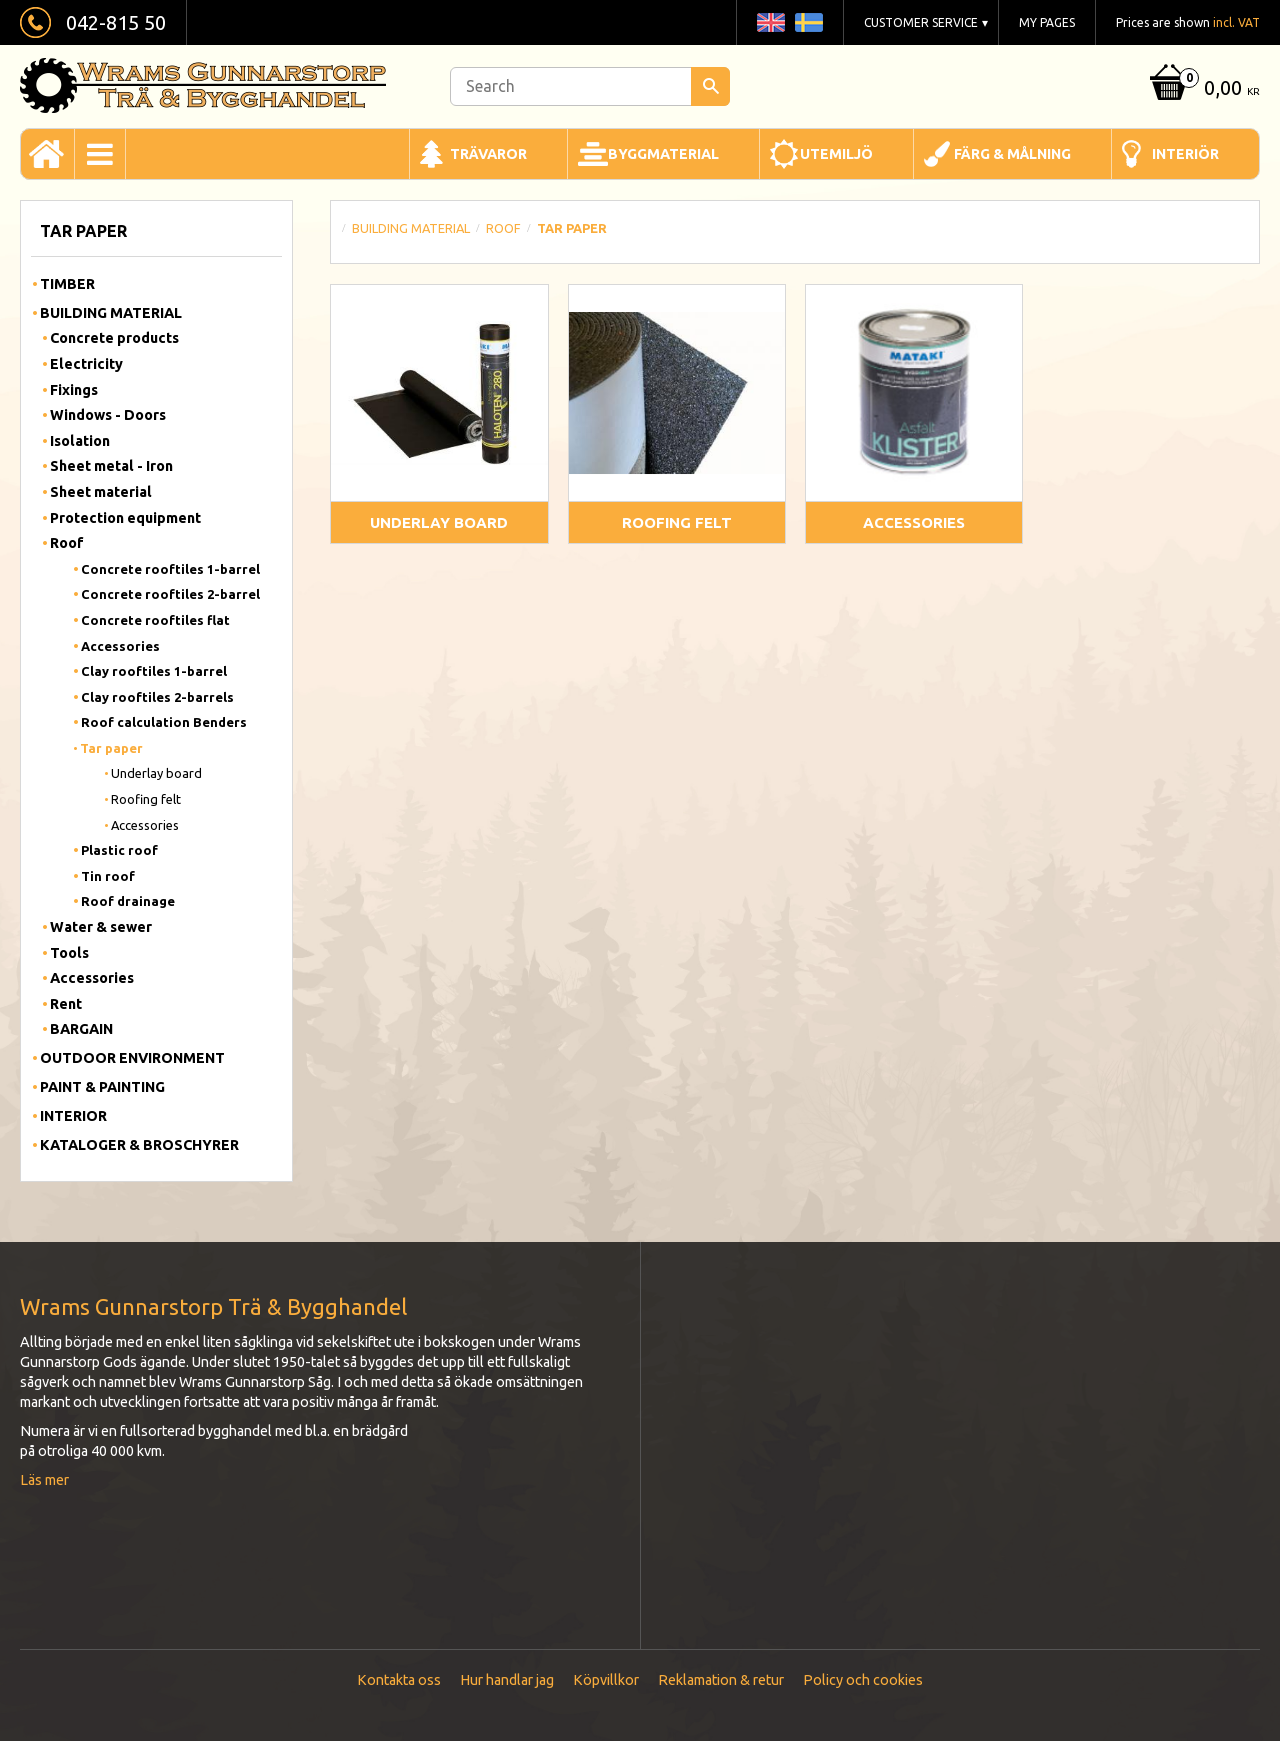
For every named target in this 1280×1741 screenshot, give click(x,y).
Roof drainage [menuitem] (128, 901)
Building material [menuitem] (111, 313)
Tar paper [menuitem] (111, 748)
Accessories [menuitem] (120, 646)
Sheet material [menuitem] (101, 492)
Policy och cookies (863, 1680)
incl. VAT (1236, 22)
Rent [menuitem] (66, 1004)
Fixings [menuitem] (74, 390)
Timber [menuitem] (67, 284)
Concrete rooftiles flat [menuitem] (155, 620)
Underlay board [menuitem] (156, 773)
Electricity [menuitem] (86, 364)
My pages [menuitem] (1047, 22)
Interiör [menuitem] (1185, 154)
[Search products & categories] (590, 86)
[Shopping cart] (1202, 89)
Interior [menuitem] (73, 1116)
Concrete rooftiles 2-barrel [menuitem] (170, 594)
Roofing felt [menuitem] (146, 799)
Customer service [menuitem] (921, 22)
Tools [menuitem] (69, 953)
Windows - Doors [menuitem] (108, 415)
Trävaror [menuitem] (488, 154)
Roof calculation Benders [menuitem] (164, 722)
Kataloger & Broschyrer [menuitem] (139, 1145)
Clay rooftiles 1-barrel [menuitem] (154, 671)
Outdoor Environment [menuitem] (132, 1058)
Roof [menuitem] (67, 543)
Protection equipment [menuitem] (125, 518)
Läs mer (44, 1480)
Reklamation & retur (721, 1680)
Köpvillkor (606, 1680)
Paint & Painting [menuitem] (102, 1087)
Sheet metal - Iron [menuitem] (111, 466)
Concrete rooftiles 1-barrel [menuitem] (170, 569)
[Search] (710, 86)
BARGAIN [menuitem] (81, 1029)
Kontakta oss (399, 1680)
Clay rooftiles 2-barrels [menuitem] (157, 697)
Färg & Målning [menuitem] (1012, 154)
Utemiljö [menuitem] (836, 154)
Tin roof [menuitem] (108, 876)
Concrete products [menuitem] (114, 338)
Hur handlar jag (507, 1680)
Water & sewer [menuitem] (101, 927)
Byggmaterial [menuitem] (663, 154)
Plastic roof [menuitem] (119, 850)
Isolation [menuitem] (80, 441)
